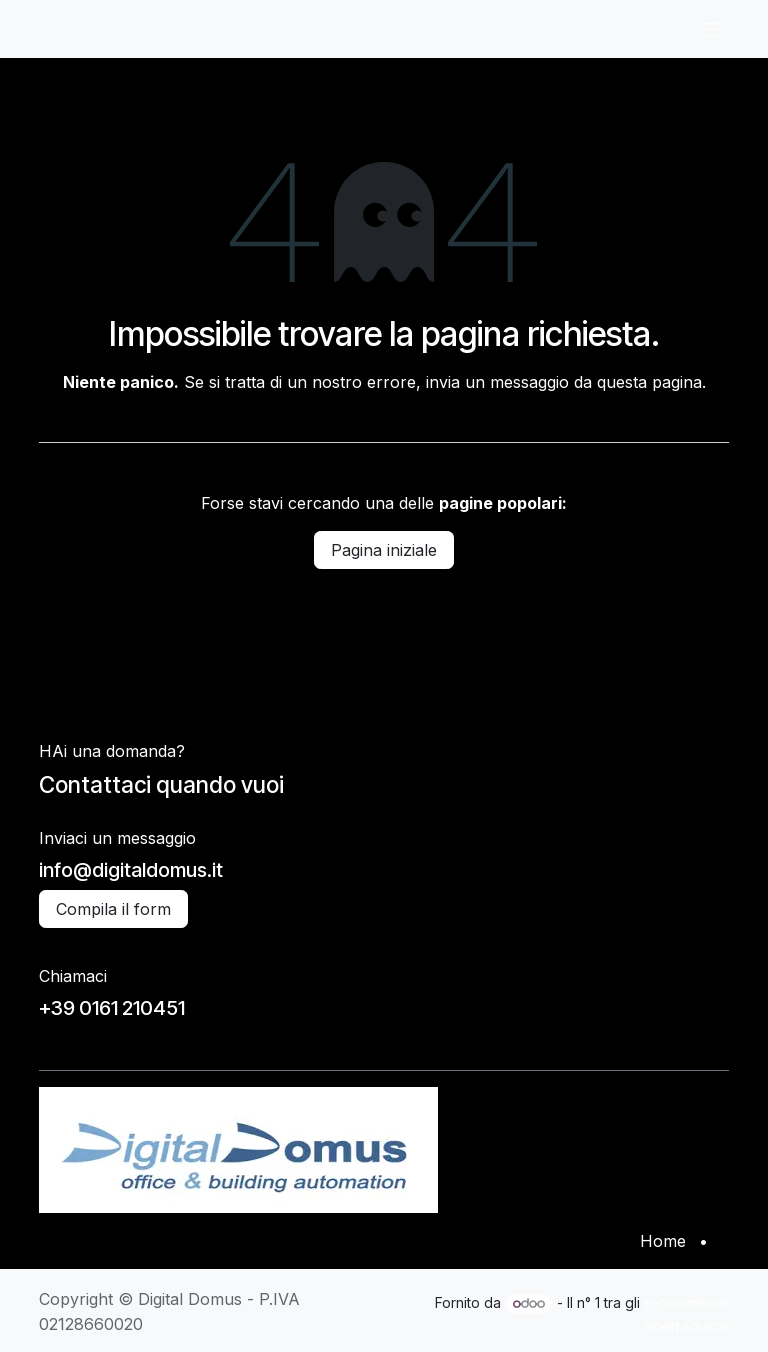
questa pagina (649, 382)
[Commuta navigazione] (709, 29)
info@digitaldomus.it (131, 870)
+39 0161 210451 (112, 1008)
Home (663, 1241)
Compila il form (113, 909)
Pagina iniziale (384, 550)
